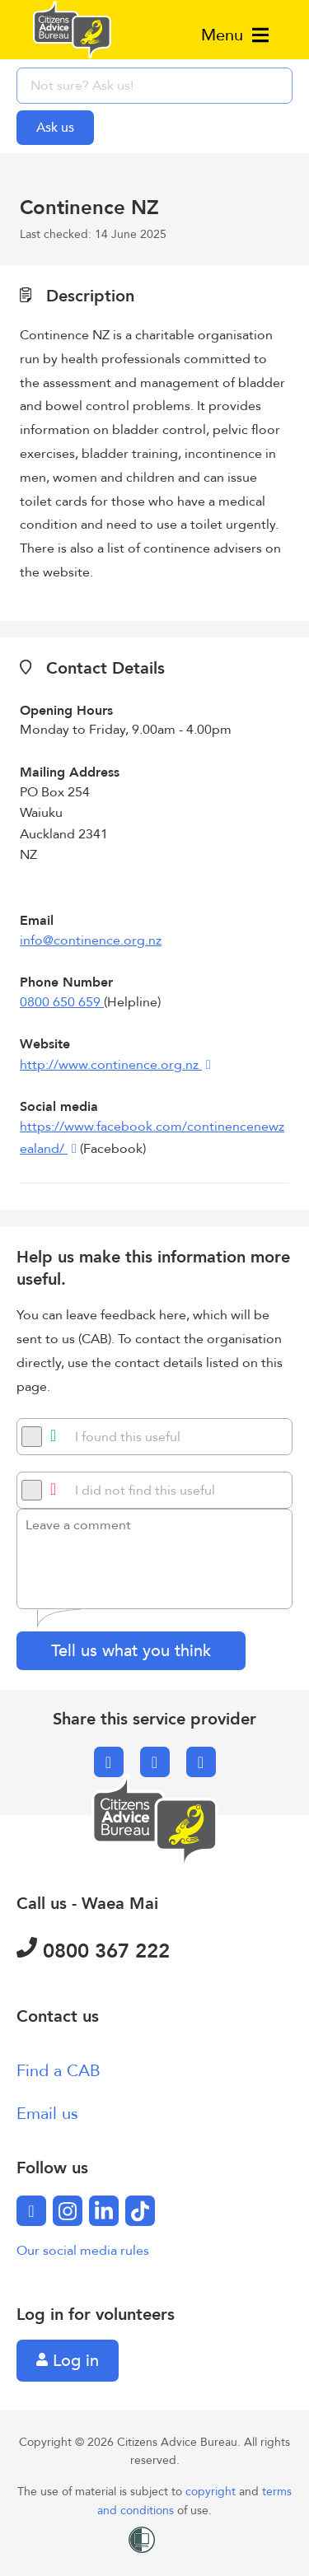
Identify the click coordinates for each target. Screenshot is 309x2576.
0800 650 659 (62, 1002)
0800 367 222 (93, 1951)
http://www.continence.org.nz (111, 1065)
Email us (47, 2113)
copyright (212, 2491)
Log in (67, 2361)
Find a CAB (58, 2071)
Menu (235, 35)
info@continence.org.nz (91, 940)
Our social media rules (82, 2251)
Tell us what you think (131, 1651)
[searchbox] (154, 86)
